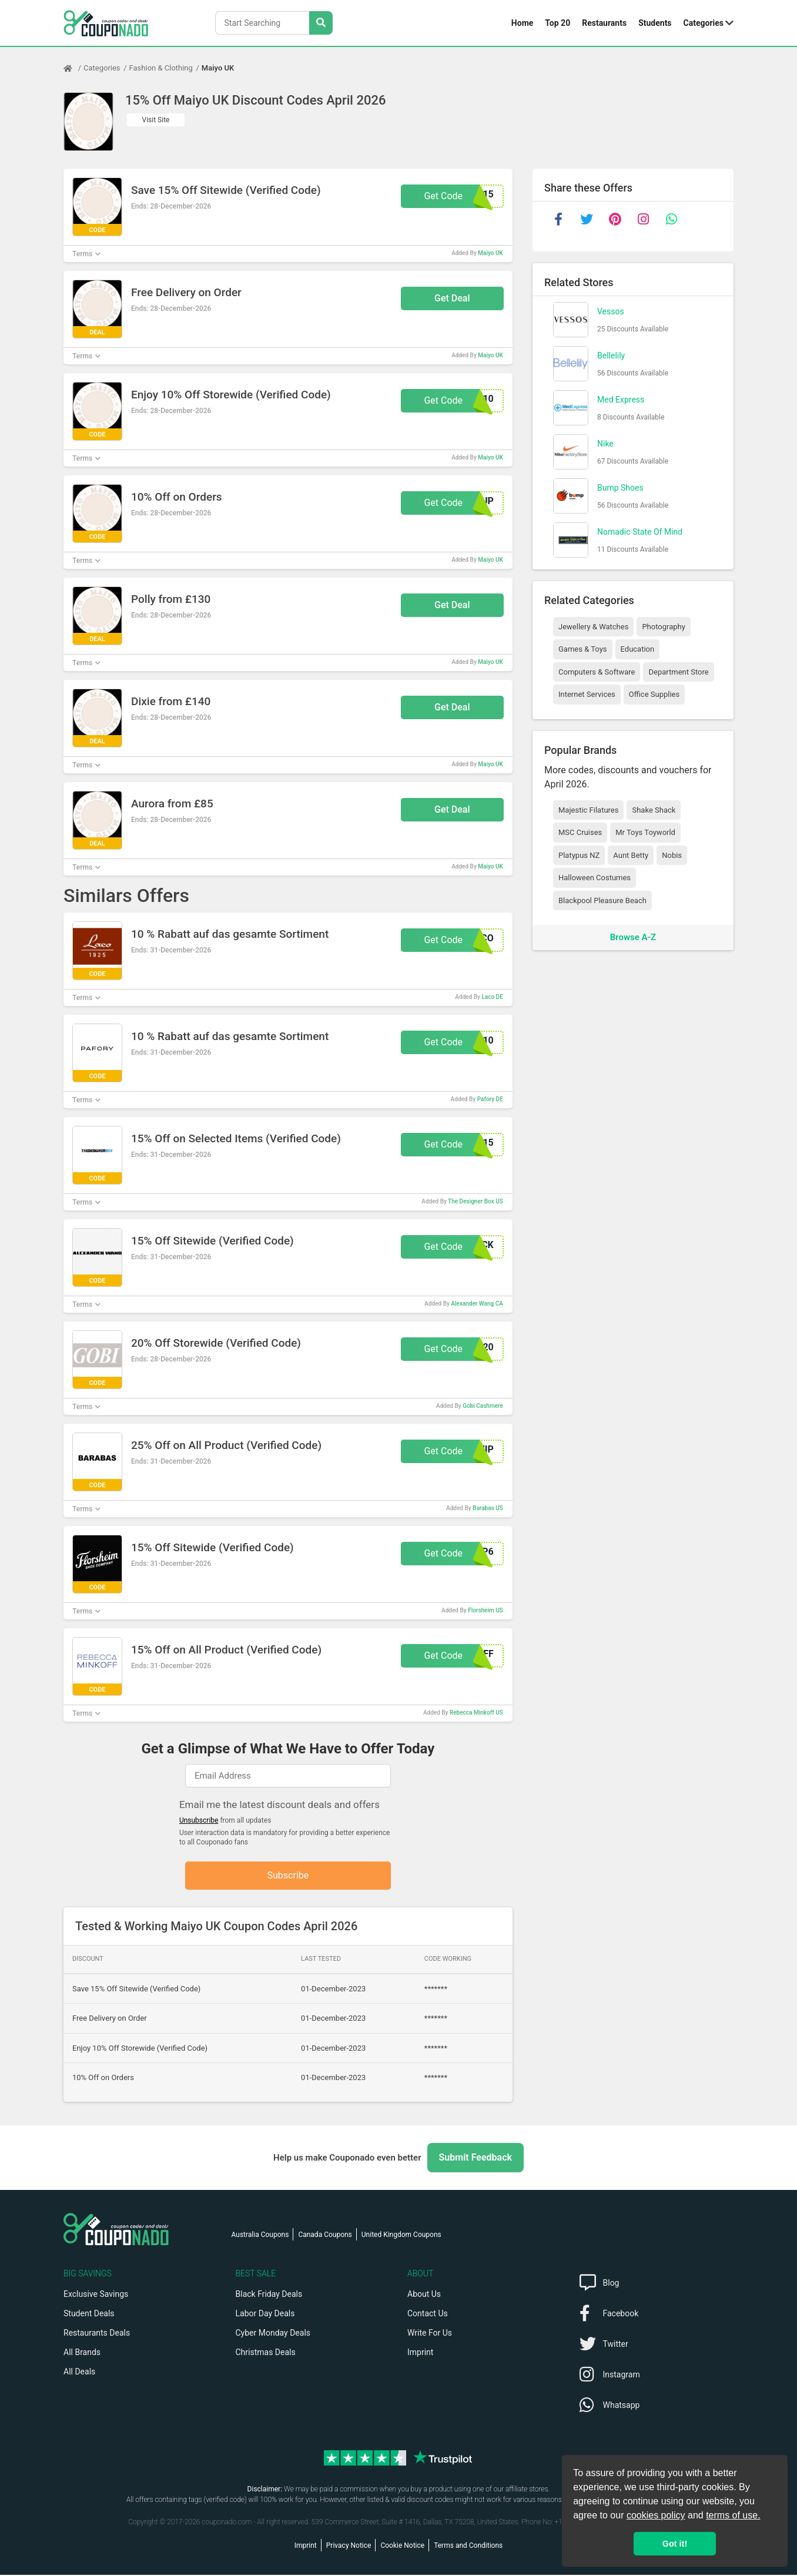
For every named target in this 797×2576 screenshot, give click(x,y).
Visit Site (156, 120)
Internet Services (586, 694)
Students (654, 23)
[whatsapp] (671, 219)
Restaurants (604, 23)
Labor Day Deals (265, 2314)
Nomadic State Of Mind (639, 531)
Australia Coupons (260, 2236)
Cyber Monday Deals (273, 2334)
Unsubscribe (199, 1820)
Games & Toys (582, 649)
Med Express (620, 399)
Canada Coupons (324, 2236)
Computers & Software (596, 672)
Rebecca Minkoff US (476, 1712)
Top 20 (557, 23)
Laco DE (492, 997)
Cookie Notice (402, 2547)
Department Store (678, 672)
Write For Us (429, 2334)
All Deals (79, 2372)
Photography (663, 626)
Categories (704, 23)
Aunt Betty (630, 855)
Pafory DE (490, 1099)
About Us (424, 2295)
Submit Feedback (475, 2158)
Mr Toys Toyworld (645, 832)
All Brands (82, 2353)
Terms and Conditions (468, 2547)
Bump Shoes (620, 487)
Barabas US (488, 1508)
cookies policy (656, 2515)
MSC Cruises (580, 832)
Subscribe (288, 1875)
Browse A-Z (633, 937)
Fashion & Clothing (161, 67)
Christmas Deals (266, 2353)
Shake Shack (653, 810)
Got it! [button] (674, 2543)
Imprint (420, 2353)
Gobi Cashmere (483, 1406)
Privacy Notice (348, 2547)
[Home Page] (73, 68)
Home (522, 23)
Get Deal (452, 298)
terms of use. (733, 2515)
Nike (605, 443)
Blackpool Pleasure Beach (602, 900)
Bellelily (611, 355)
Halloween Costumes (594, 877)
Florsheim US (485, 1610)
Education (638, 649)
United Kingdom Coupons (401, 2236)
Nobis (672, 855)
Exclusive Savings (95, 2295)
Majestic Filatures (588, 810)
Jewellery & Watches (593, 626)
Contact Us (427, 2314)
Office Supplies (654, 694)
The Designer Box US (475, 1201)
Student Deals (89, 2314)
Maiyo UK (218, 67)
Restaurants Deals (96, 2334)
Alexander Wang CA (477, 1303)
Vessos (610, 311)
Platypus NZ (579, 855)
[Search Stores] (321, 23)
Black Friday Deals (269, 2295)
